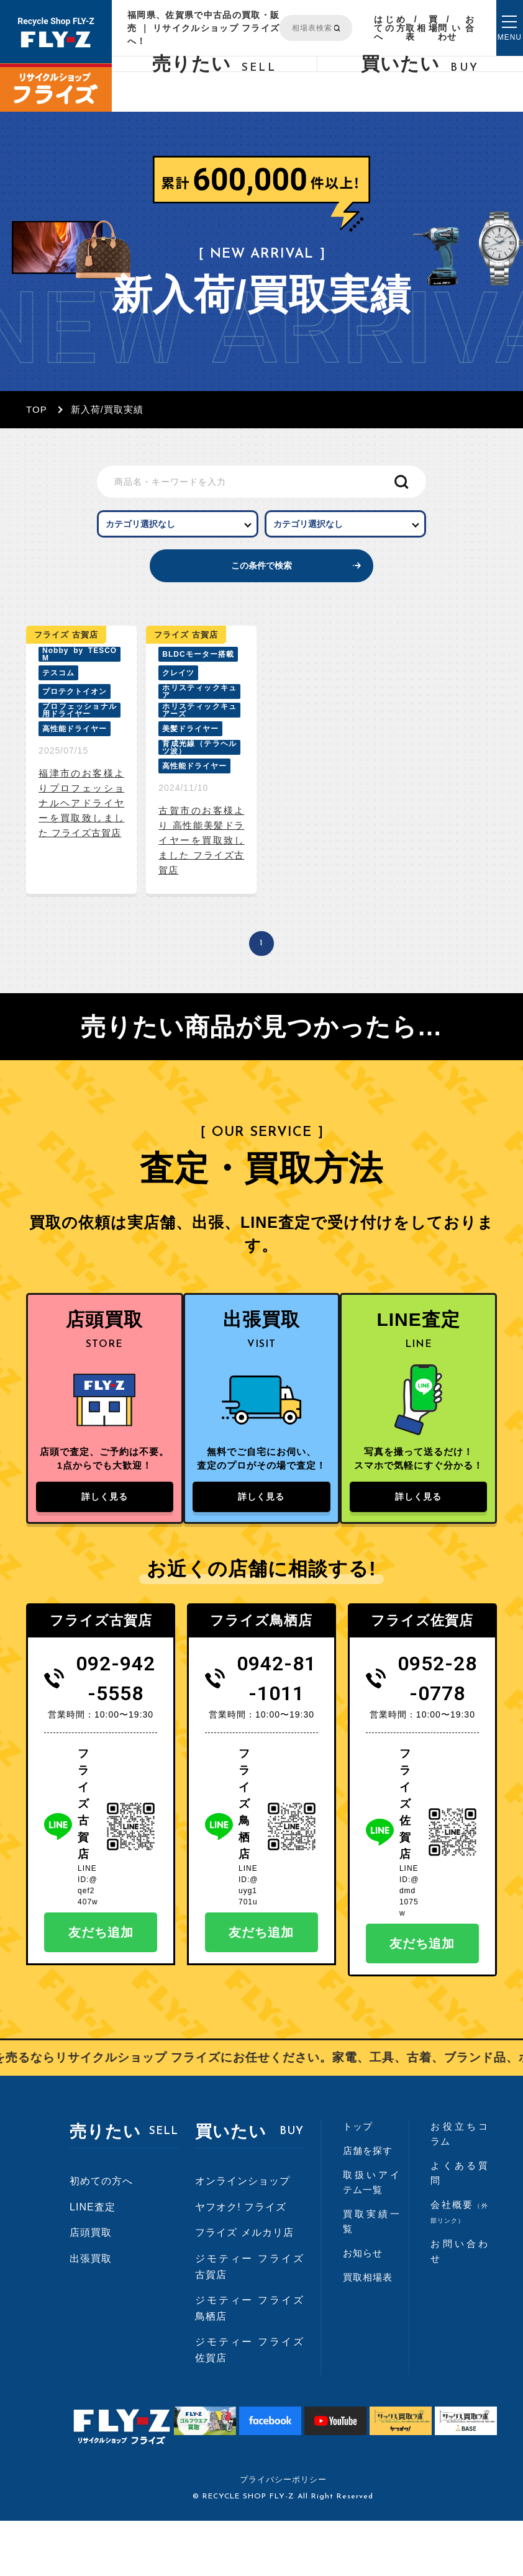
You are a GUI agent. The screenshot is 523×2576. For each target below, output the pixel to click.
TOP (36, 409)
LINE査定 (93, 2262)
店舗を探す (368, 2205)
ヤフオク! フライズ (240, 2262)
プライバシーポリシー (283, 2534)
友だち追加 (101, 1987)
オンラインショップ (242, 2236)
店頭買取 (91, 2288)
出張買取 (91, 2313)
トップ (358, 2181)
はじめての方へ (389, 28)
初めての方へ (101, 2236)
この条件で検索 (261, 587)
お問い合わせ (456, 28)
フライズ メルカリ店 (244, 2288)
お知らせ (363, 2308)
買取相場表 (422, 28)
